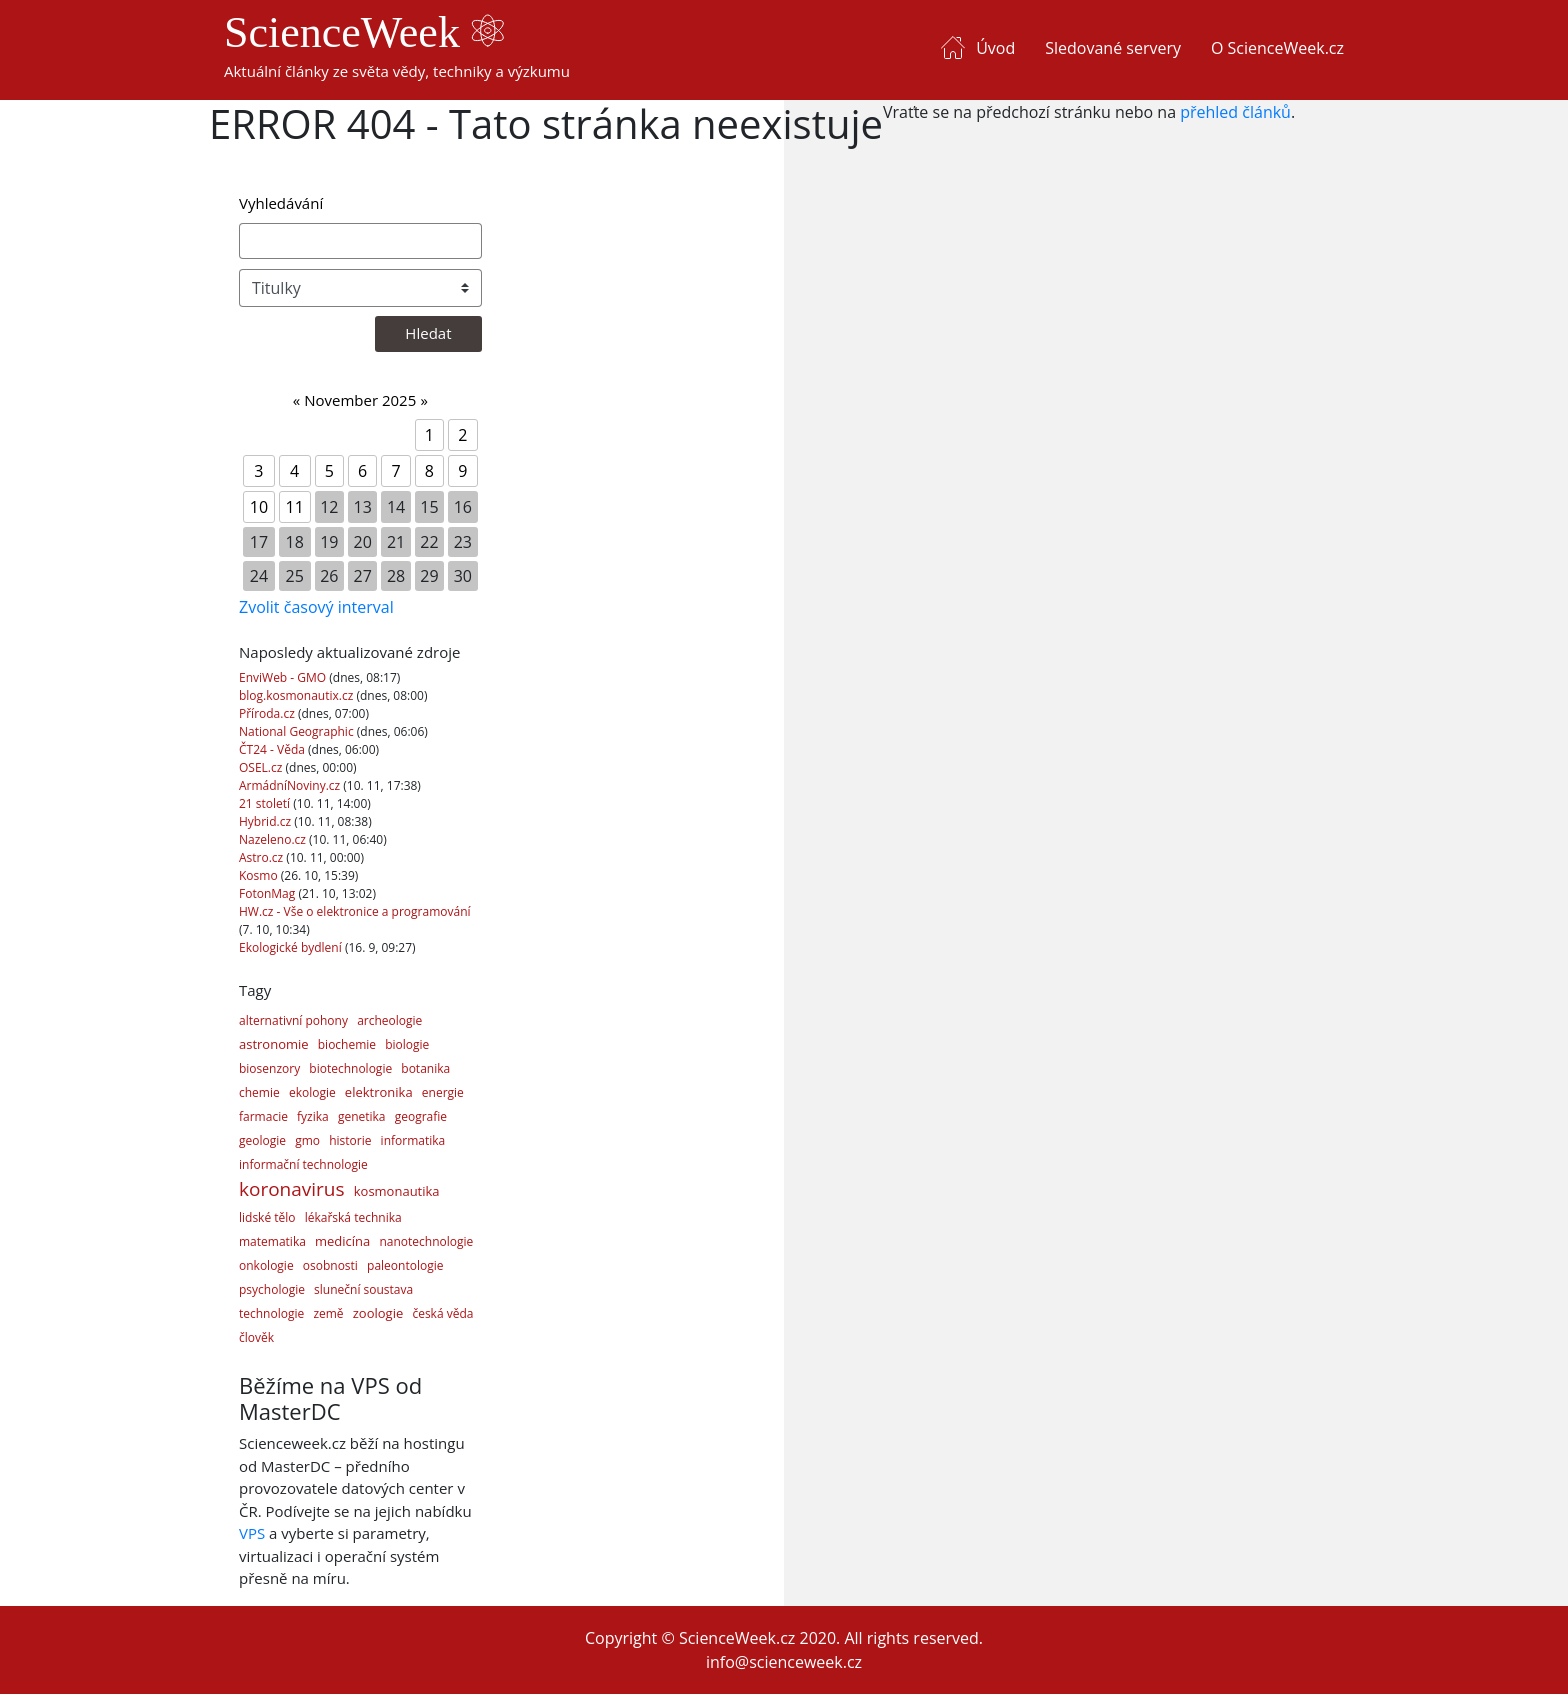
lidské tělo (267, 1217)
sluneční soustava (363, 1289)
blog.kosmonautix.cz (297, 695)
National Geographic (298, 731)
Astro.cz (262, 857)
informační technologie (303, 1164)
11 (295, 507)
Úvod (995, 48)
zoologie (378, 1313)
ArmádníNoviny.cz (291, 785)
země (328, 1313)
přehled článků (1235, 112)
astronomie (274, 1044)
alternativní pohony (293, 1020)
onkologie (266, 1265)
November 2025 (360, 400)
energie (443, 1092)
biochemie (347, 1044)
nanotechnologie (426, 1241)
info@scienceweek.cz (784, 1662)
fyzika (313, 1116)
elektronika (379, 1092)
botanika (425, 1068)
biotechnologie (350, 1068)
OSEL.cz (262, 767)
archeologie (389, 1020)
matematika (272, 1241)
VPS (252, 1533)
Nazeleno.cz (274, 839)
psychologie (272, 1289)
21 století (266, 803)
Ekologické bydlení (292, 947)
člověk (256, 1337)
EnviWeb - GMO (284, 677)
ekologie (312, 1092)
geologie (262, 1140)
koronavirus (292, 1189)
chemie (259, 1092)
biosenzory (269, 1068)
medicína (342, 1241)
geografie (421, 1116)
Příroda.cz (268, 713)
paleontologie (405, 1265)
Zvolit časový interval (316, 607)
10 (259, 507)
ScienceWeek (364, 32)
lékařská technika (353, 1217)
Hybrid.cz (266, 821)
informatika (413, 1140)
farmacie (263, 1116)
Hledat (428, 333)
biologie (407, 1044)
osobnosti (330, 1265)
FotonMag (268, 893)
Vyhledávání (281, 203)
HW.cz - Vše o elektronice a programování (355, 911)
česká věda (442, 1313)
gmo (307, 1140)
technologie (271, 1313)
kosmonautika (397, 1191)
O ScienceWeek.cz (1277, 48)
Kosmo (260, 875)
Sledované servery (1113, 48)
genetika (362, 1116)
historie (350, 1140)
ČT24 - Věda (273, 749)
